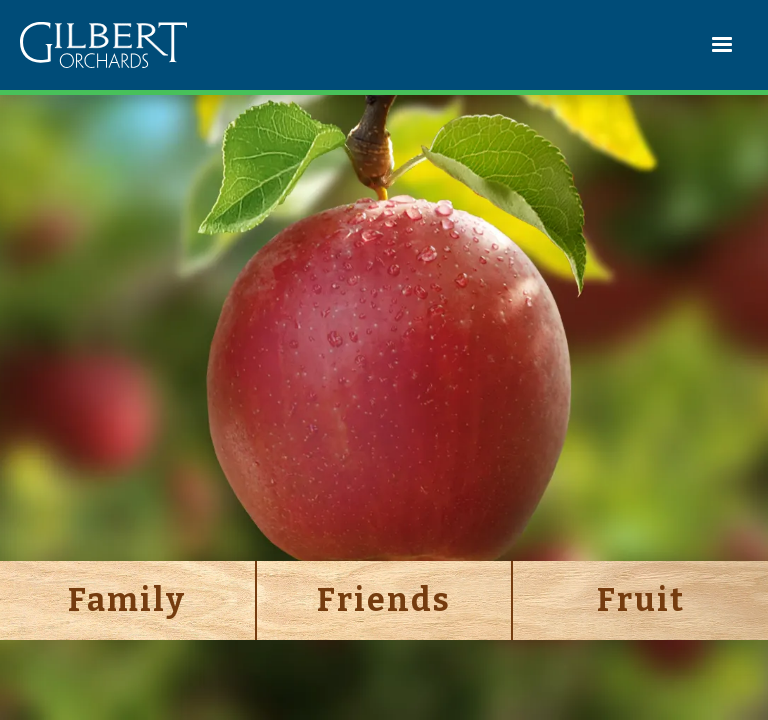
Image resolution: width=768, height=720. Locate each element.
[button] (723, 45)
